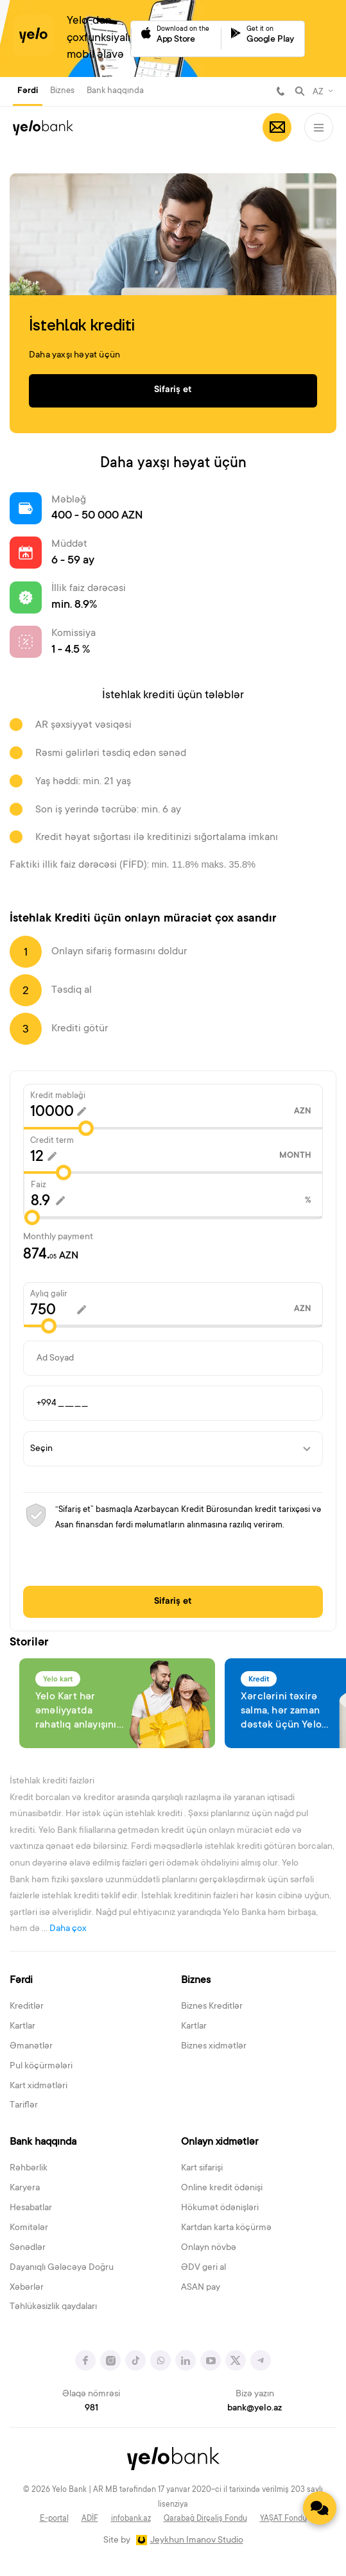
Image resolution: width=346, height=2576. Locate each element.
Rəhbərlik (29, 2168)
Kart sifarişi (202, 2168)
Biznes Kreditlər (212, 2007)
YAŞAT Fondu (283, 2518)
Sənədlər (28, 2248)
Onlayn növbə (208, 2248)
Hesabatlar (31, 2208)
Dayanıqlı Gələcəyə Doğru (62, 2268)
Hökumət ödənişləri (220, 2208)
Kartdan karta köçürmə (226, 2228)
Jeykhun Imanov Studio (196, 2541)
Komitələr (29, 2228)
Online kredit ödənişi (222, 2188)
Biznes (62, 91)
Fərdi (27, 91)
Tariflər (24, 2105)
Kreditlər (27, 2007)
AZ (318, 92)
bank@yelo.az (254, 2408)
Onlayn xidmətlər (219, 2142)
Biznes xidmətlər (214, 2046)
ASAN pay (200, 2288)
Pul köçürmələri (41, 2066)
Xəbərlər (27, 2288)
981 (280, 91)
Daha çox (68, 1929)
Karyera (25, 2188)
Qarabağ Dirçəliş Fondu (205, 2518)
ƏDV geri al (203, 2268)
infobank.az (131, 2518)
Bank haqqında (115, 91)
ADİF (90, 2518)
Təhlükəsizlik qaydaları (53, 2307)
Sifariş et (173, 1602)
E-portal (54, 2518)
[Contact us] (319, 2508)
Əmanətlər (31, 2046)
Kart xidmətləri (38, 2086)
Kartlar (22, 2027)
